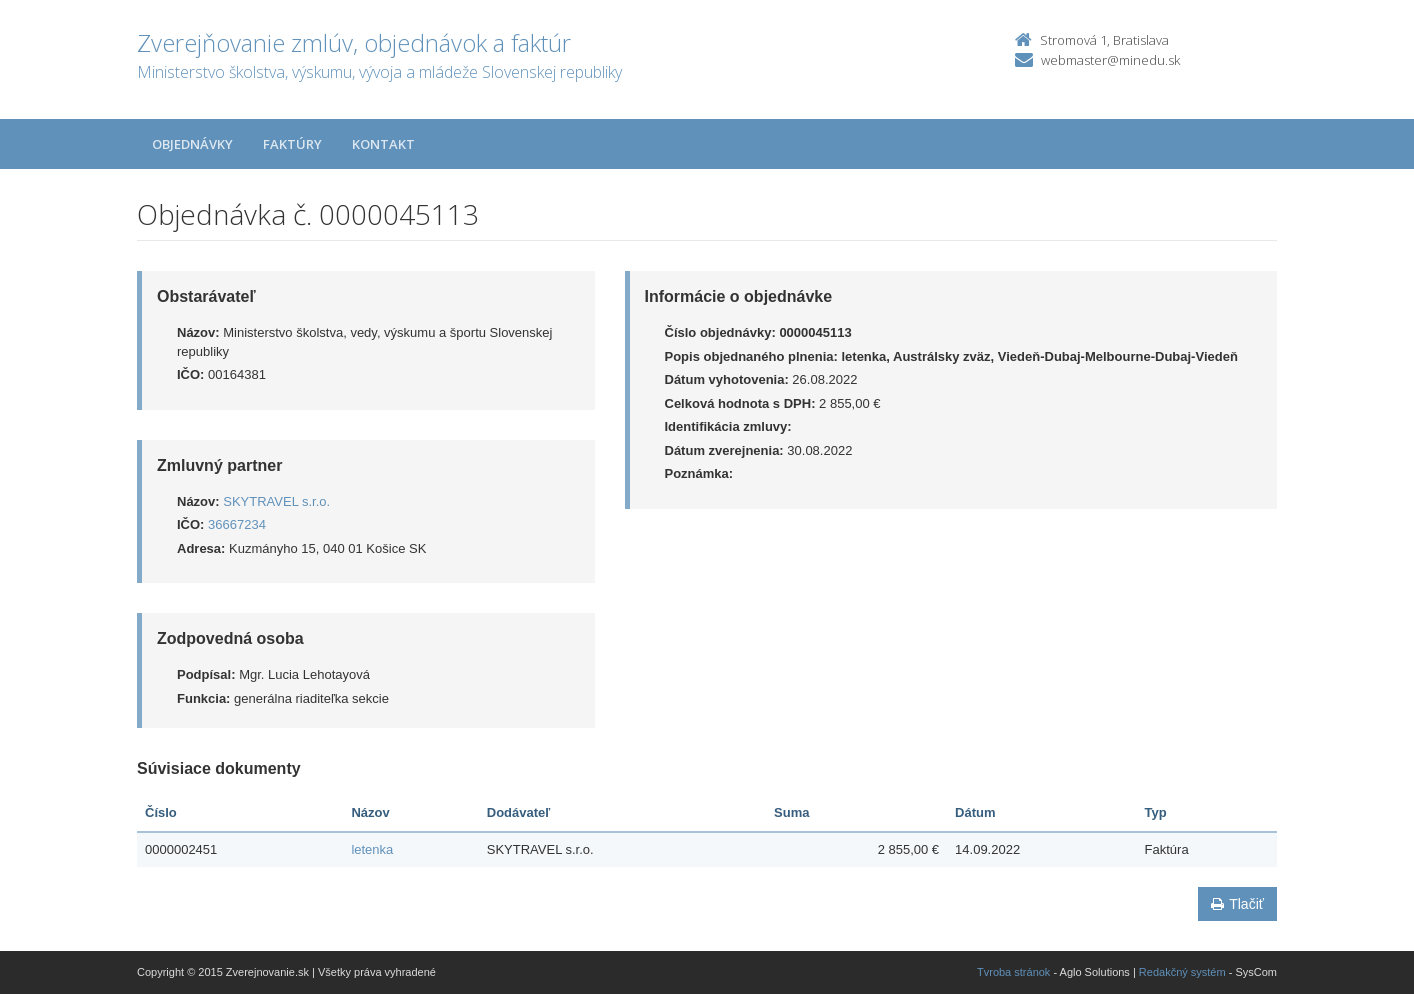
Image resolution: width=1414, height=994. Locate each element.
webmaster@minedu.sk (1110, 60)
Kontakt (383, 144)
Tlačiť (1237, 904)
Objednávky (192, 144)
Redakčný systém (1182, 972)
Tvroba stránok (1013, 972)
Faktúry (292, 144)
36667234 (237, 524)
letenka (372, 849)
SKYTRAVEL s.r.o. (276, 501)
